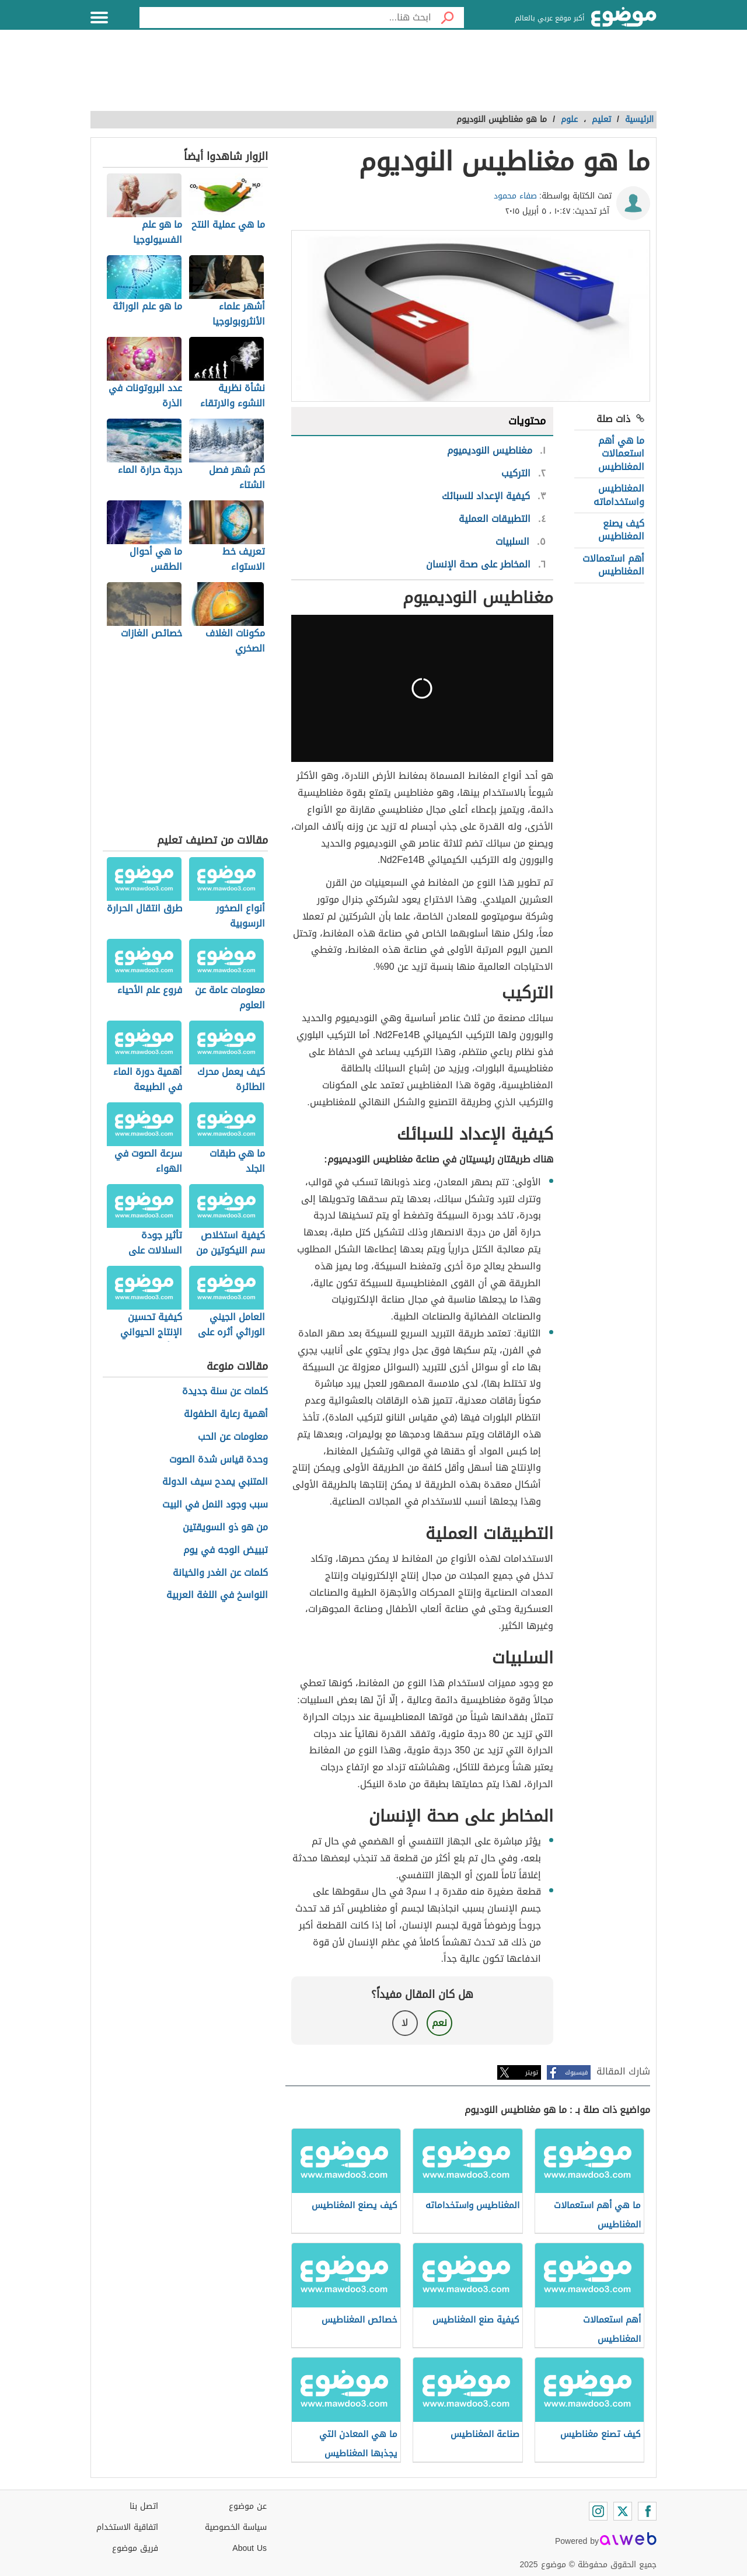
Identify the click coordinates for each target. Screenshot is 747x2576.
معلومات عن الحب (233, 1437)
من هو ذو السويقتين (225, 1527)
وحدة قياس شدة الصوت (218, 1459)
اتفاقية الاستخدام (127, 2527)
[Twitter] (622, 2511)
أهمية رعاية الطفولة (226, 1414)
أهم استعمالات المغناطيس (613, 564)
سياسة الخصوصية (236, 2527)
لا (405, 2023)
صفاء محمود (515, 196)
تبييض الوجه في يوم (225, 1550)
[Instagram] (598, 2511)
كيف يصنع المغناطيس (621, 529)
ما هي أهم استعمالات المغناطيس (621, 453)
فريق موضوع (135, 2548)
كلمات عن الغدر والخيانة (220, 1573)
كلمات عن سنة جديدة (225, 1391)
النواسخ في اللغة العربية (217, 1595)
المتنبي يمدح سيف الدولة (215, 1482)
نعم (439, 2023)
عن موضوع (248, 2506)
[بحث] (447, 17)
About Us (249, 2548)
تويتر (531, 2072)
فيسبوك (576, 2072)
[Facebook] (647, 2511)
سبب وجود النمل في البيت (215, 1504)
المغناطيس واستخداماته (619, 494)
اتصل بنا (144, 2506)
